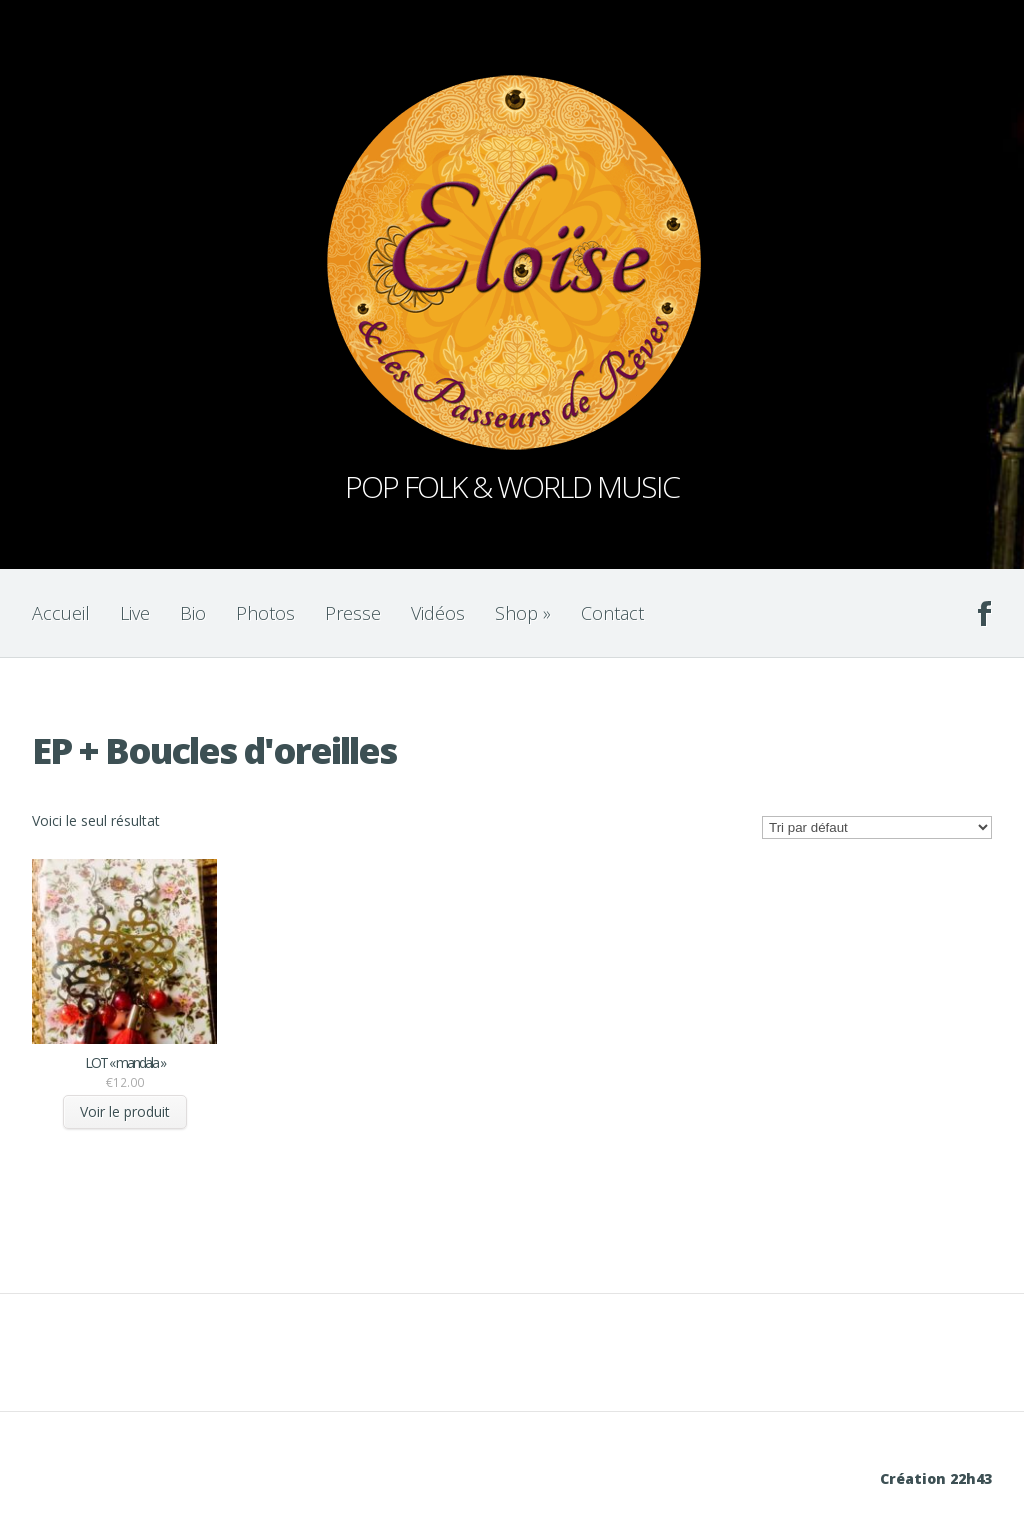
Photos (265, 613)
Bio (193, 613)
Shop (523, 613)
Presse (353, 613)
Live (135, 613)
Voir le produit (125, 1111)
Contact (612, 613)
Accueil (61, 613)
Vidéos (438, 613)
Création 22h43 (936, 1478)
